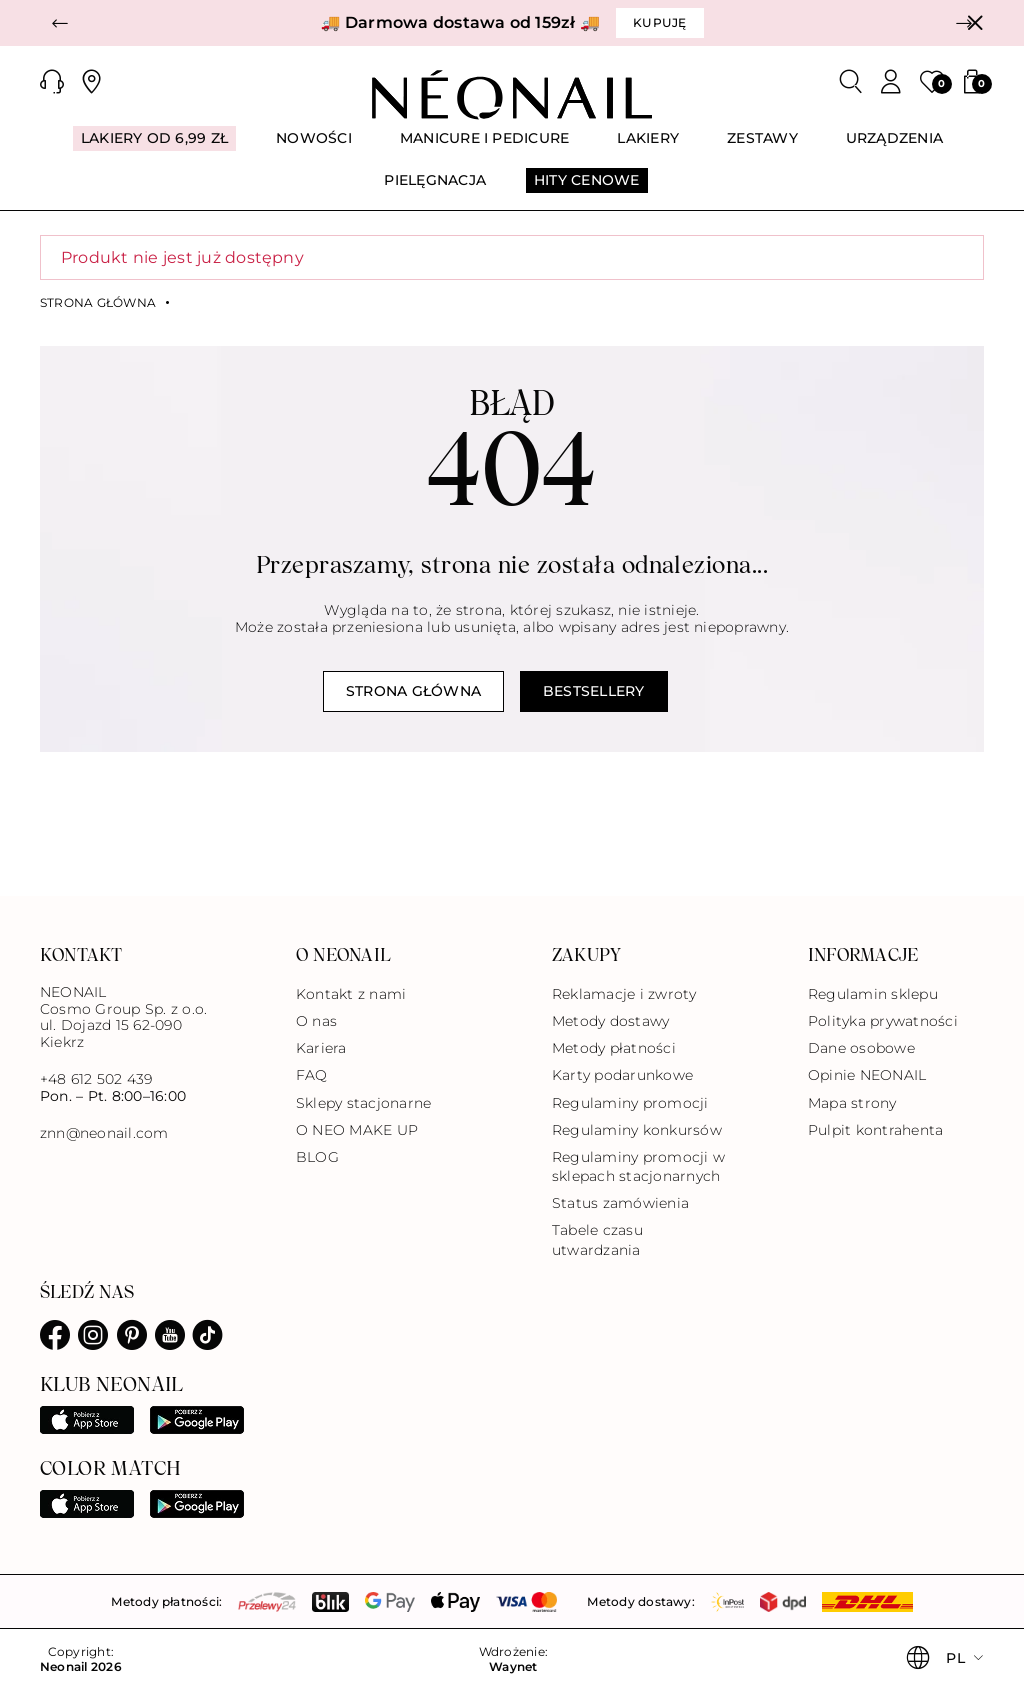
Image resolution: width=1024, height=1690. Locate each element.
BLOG (317, 1157)
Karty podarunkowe (622, 1075)
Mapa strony (852, 1103)
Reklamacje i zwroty (624, 994)
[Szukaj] (851, 82)
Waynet (513, 1667)
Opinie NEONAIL (867, 1075)
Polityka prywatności (883, 1021)
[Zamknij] (975, 23)
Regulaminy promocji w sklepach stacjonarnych (638, 1166)
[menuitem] (154, 147)
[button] (60, 23)
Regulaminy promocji (630, 1103)
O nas (316, 1021)
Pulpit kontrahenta (875, 1130)
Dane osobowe (861, 1048)
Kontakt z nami (351, 994)
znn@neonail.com (104, 1133)
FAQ (312, 1075)
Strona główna (98, 303)
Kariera (321, 1048)
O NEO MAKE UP (357, 1130)
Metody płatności (614, 1048)
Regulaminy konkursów (637, 1130)
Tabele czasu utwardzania (597, 1239)
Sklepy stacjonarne (363, 1103)
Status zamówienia (620, 1203)
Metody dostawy (610, 1021)
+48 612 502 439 (96, 1079)
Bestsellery (594, 691)
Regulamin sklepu (873, 994)
